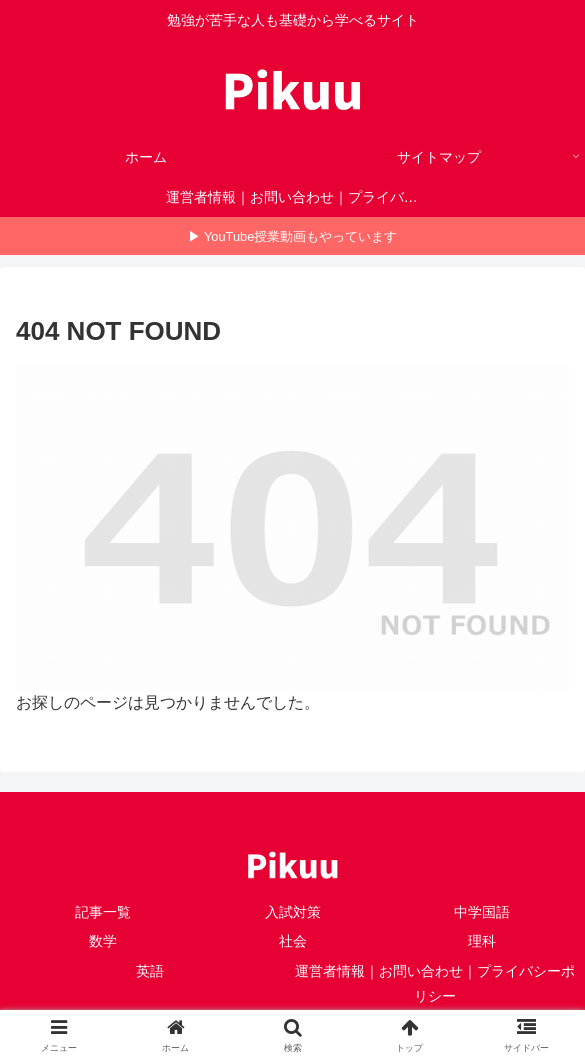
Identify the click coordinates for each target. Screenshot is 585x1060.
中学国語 (482, 912)
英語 (150, 971)
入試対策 (293, 912)
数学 (103, 941)
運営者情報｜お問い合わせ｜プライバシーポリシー (435, 983)
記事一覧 (103, 912)
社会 (293, 941)
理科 (482, 941)
